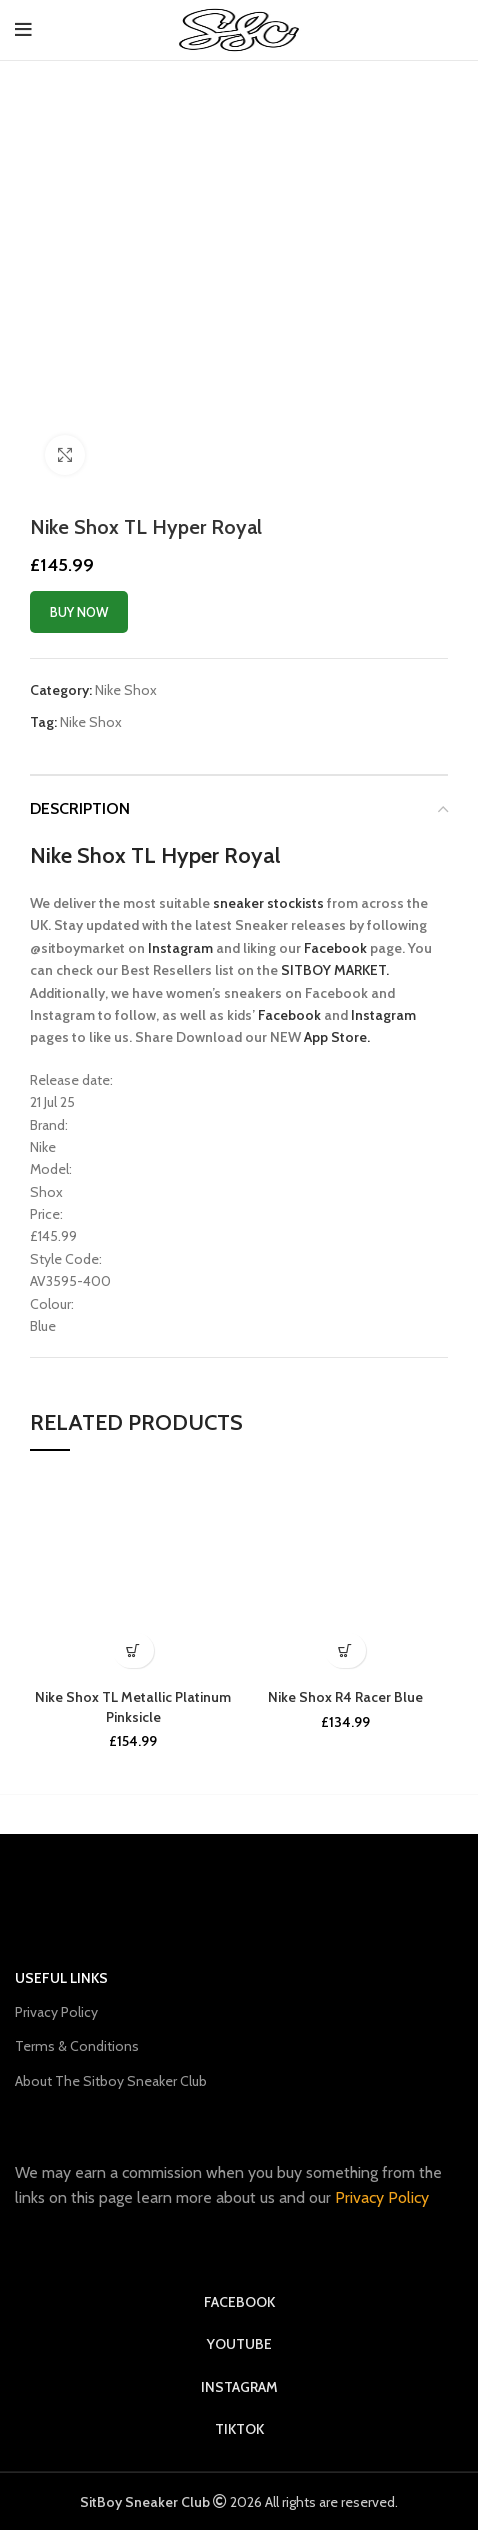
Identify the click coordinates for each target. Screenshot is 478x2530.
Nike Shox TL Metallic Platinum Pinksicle (133, 1707)
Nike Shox (126, 690)
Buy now (79, 612)
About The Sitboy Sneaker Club (111, 2081)
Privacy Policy (56, 2012)
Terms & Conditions (77, 2046)
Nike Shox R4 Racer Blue (345, 1697)
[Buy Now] (133, 1650)
